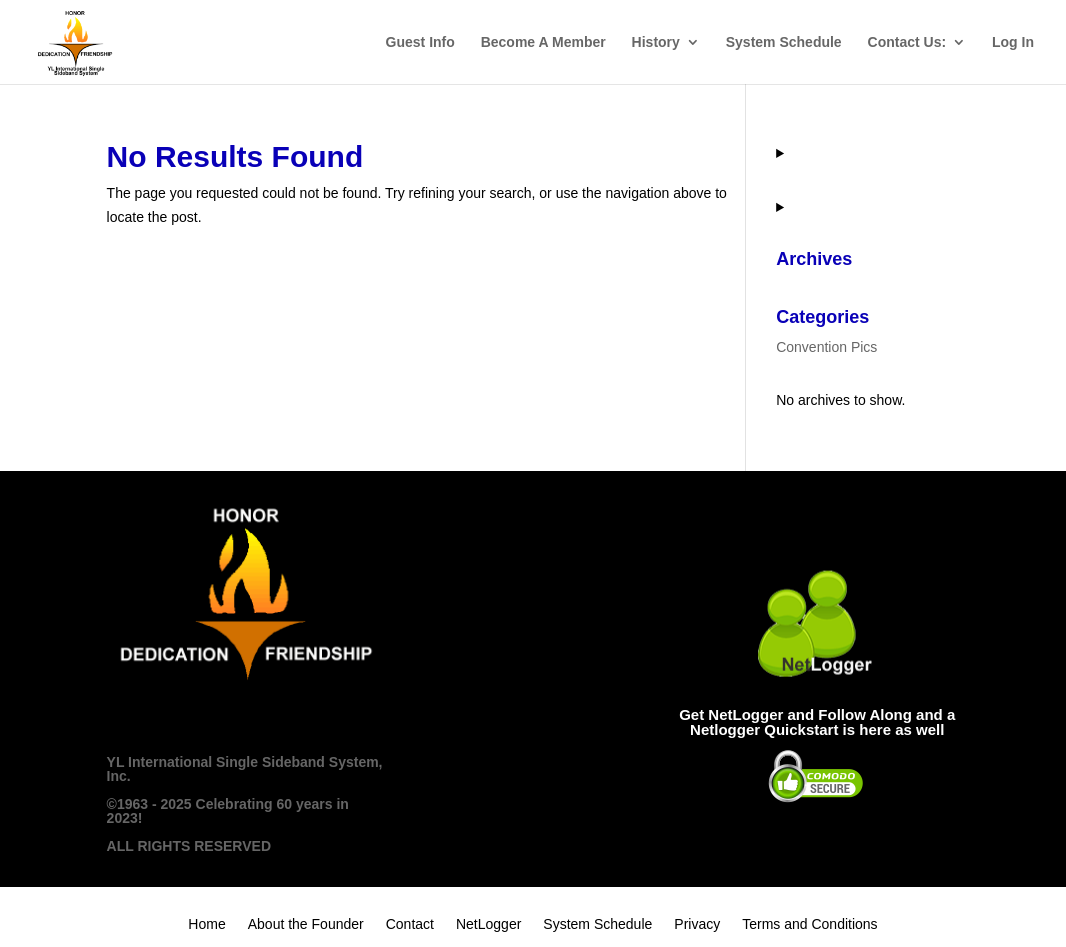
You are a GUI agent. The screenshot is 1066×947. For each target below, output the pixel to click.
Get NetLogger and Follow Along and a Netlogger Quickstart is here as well (817, 722)
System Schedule (784, 42)
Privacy (697, 924)
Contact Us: (907, 42)
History (656, 42)
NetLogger (488, 924)
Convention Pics (826, 347)
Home (206, 924)
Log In (1013, 42)
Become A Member (543, 42)
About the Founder (306, 924)
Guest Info (420, 42)
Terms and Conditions (809, 924)
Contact (410, 924)
